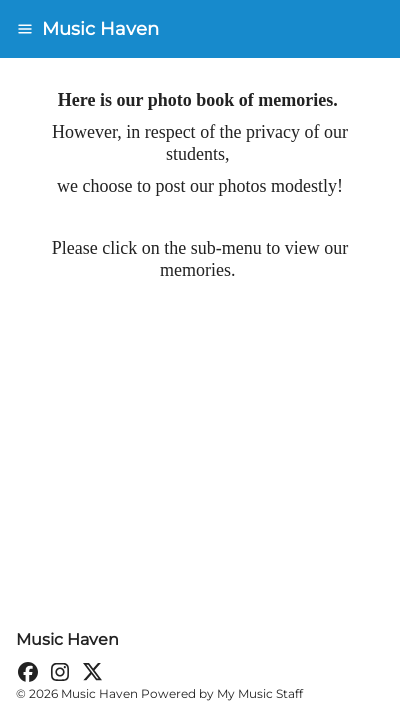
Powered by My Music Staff (222, 693)
